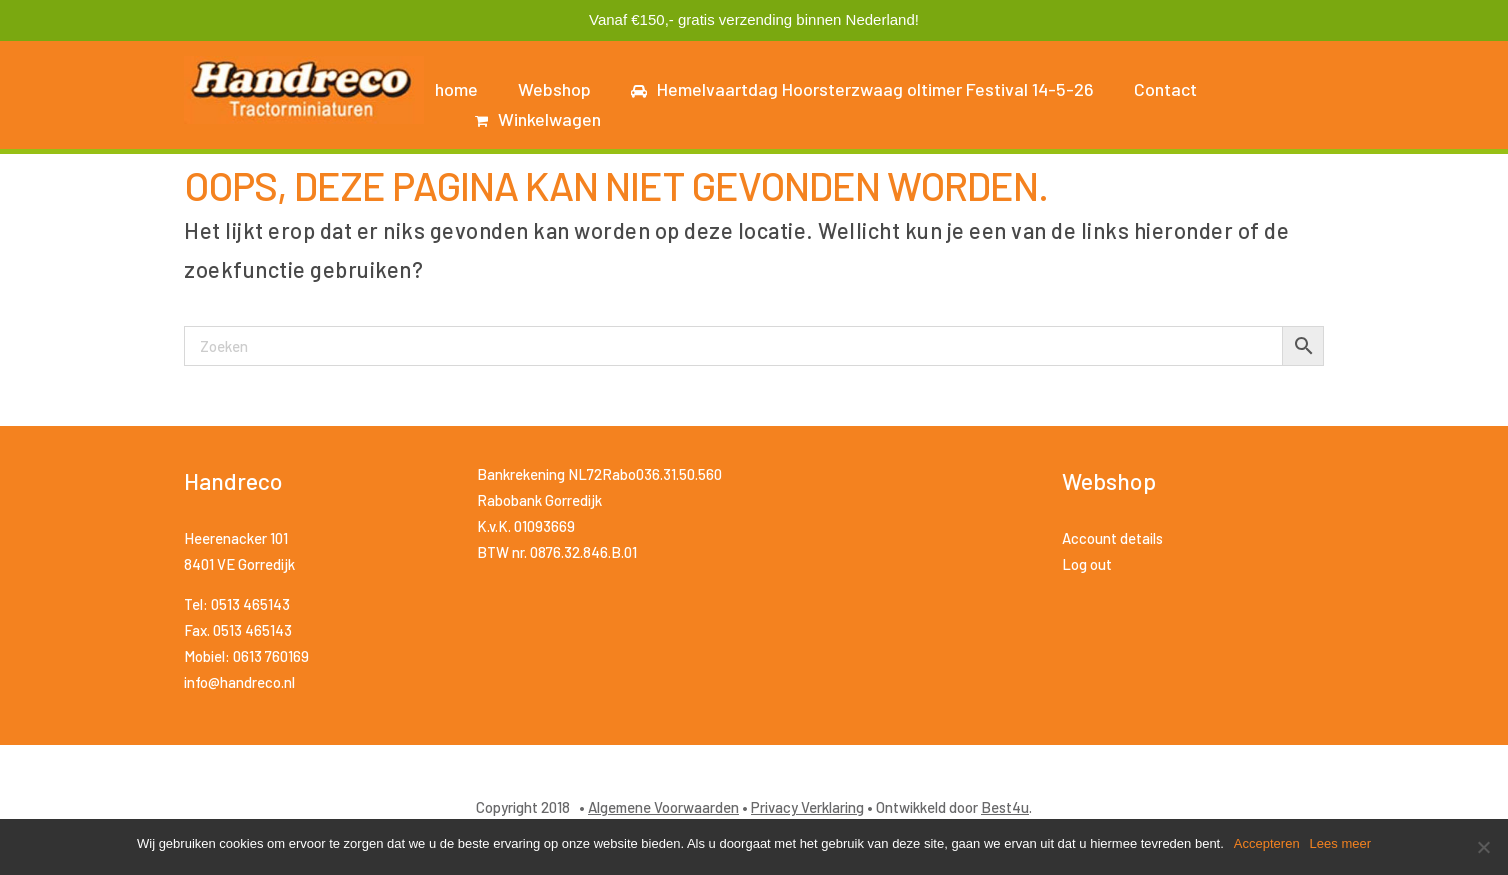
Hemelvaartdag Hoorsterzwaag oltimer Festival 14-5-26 (862, 89)
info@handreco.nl (239, 682)
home (456, 89)
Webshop (554, 89)
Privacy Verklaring (807, 807)
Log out (1087, 564)
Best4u (1005, 807)
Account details (1112, 538)
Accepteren (1267, 843)
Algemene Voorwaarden (663, 807)
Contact (1165, 89)
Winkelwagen (538, 119)
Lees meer (1340, 843)
